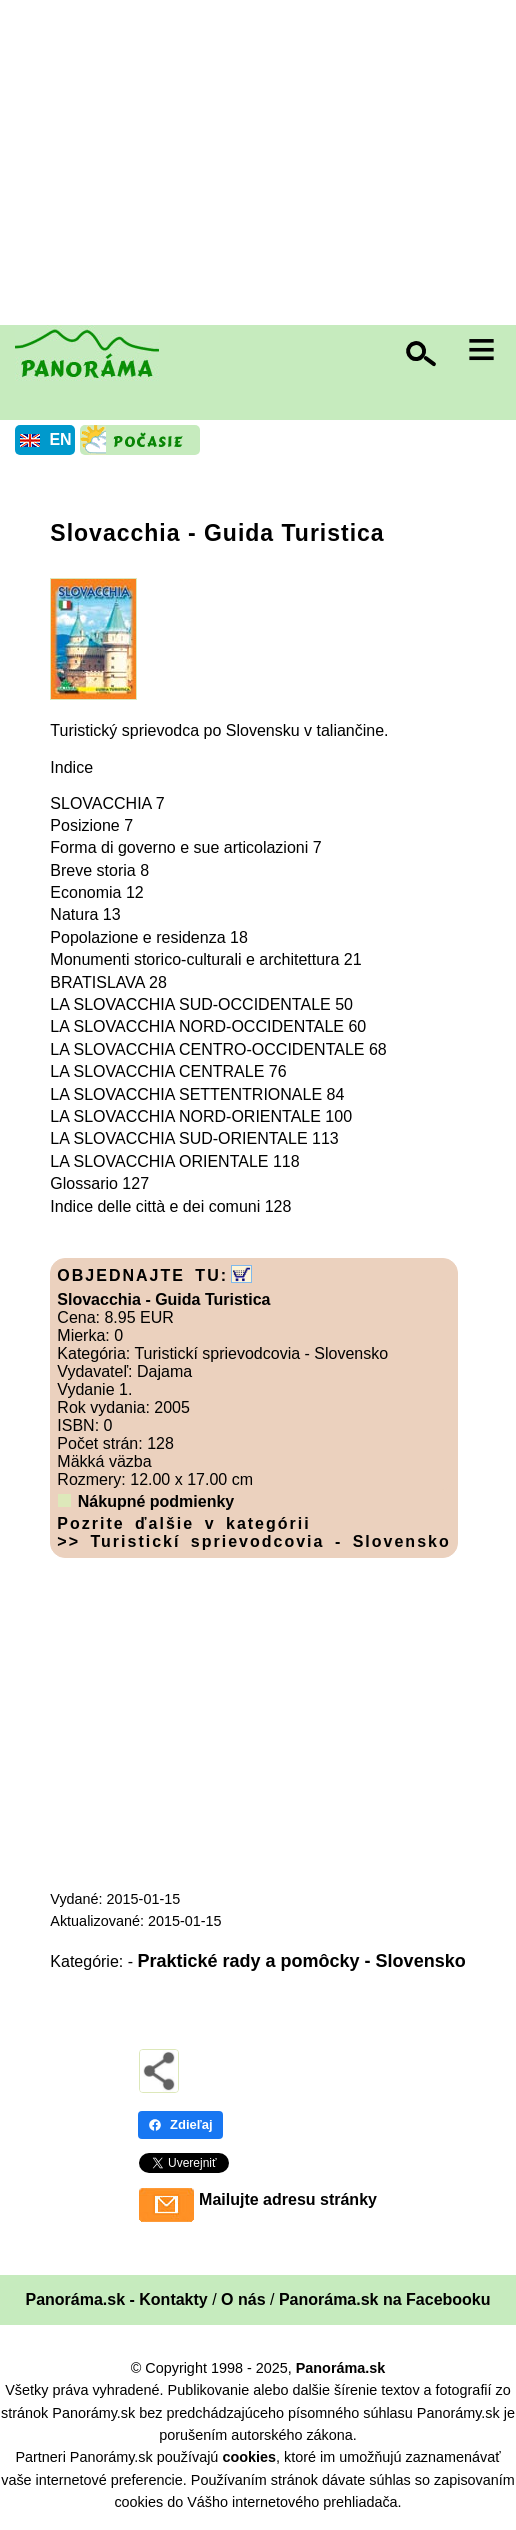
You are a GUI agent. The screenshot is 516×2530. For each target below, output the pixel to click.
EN (60, 439)
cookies (249, 2457)
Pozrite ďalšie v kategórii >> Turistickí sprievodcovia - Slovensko (253, 1532)
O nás (243, 2299)
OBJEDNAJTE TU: (142, 1275)
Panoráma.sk (341, 2368)
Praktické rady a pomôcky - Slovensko (302, 1961)
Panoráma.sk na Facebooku (385, 2299)
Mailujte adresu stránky (288, 2199)
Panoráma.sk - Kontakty (116, 2299)
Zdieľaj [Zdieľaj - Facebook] (180, 2124)
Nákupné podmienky (156, 1501)
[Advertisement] (263, 165)
